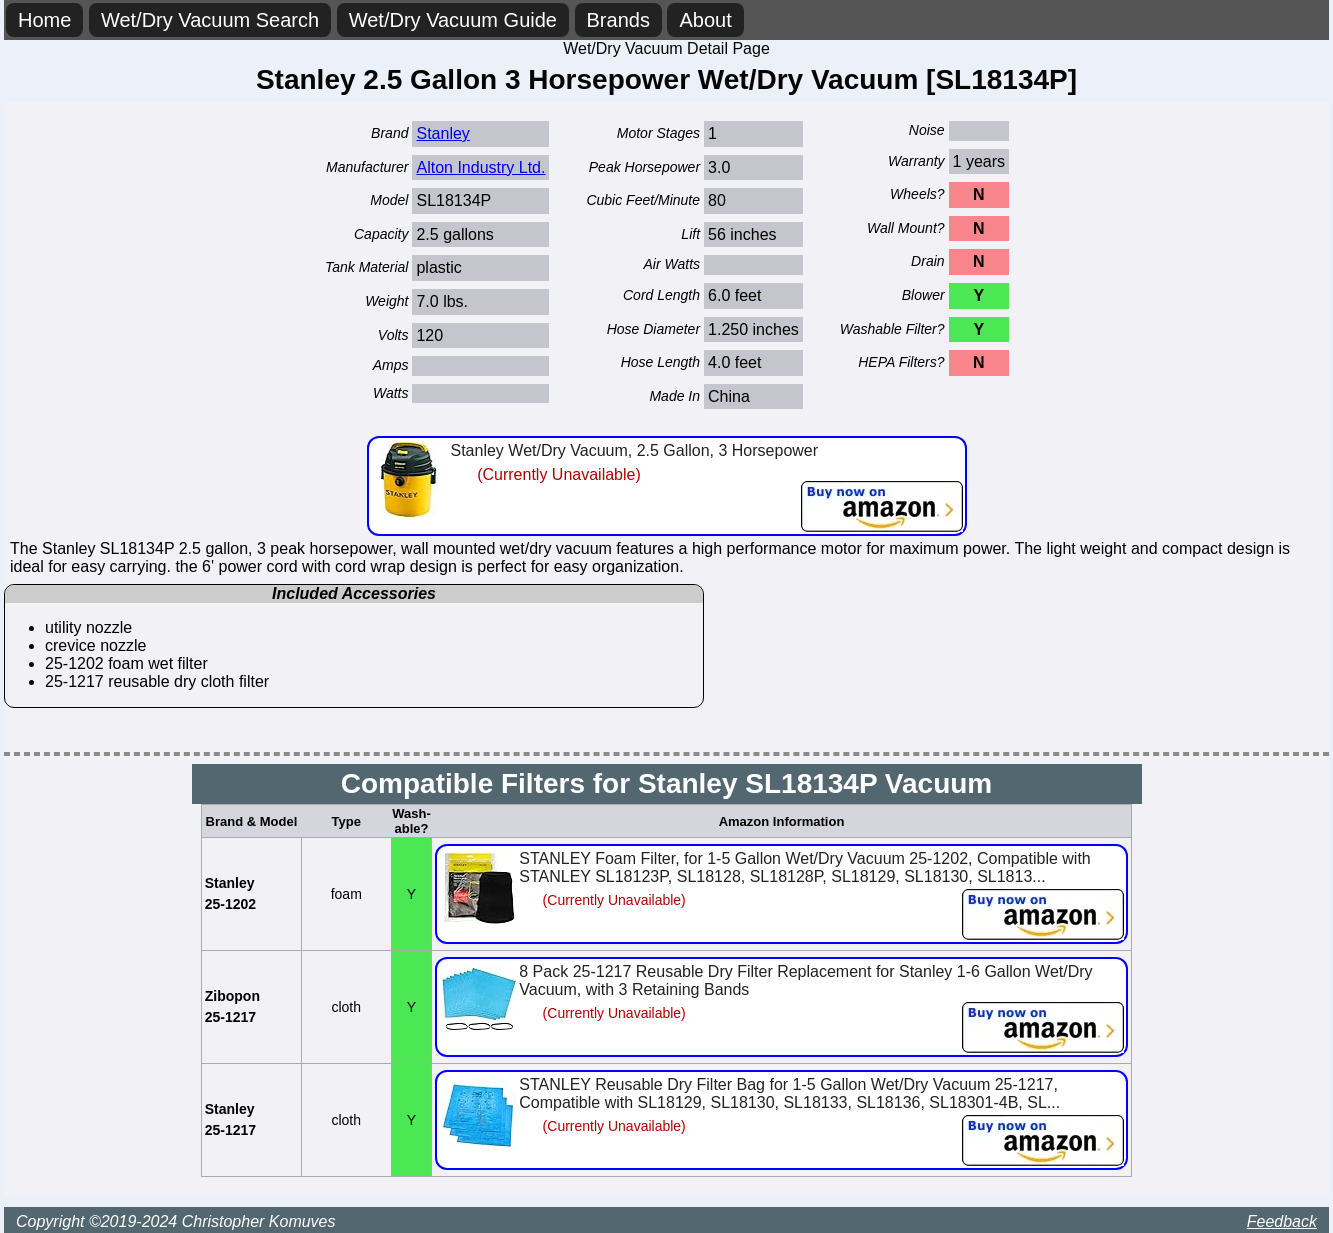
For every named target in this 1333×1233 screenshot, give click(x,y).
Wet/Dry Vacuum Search (210, 20)
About (705, 20)
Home (44, 20)
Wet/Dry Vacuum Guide (453, 20)
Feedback (1282, 1221)
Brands (618, 20)
